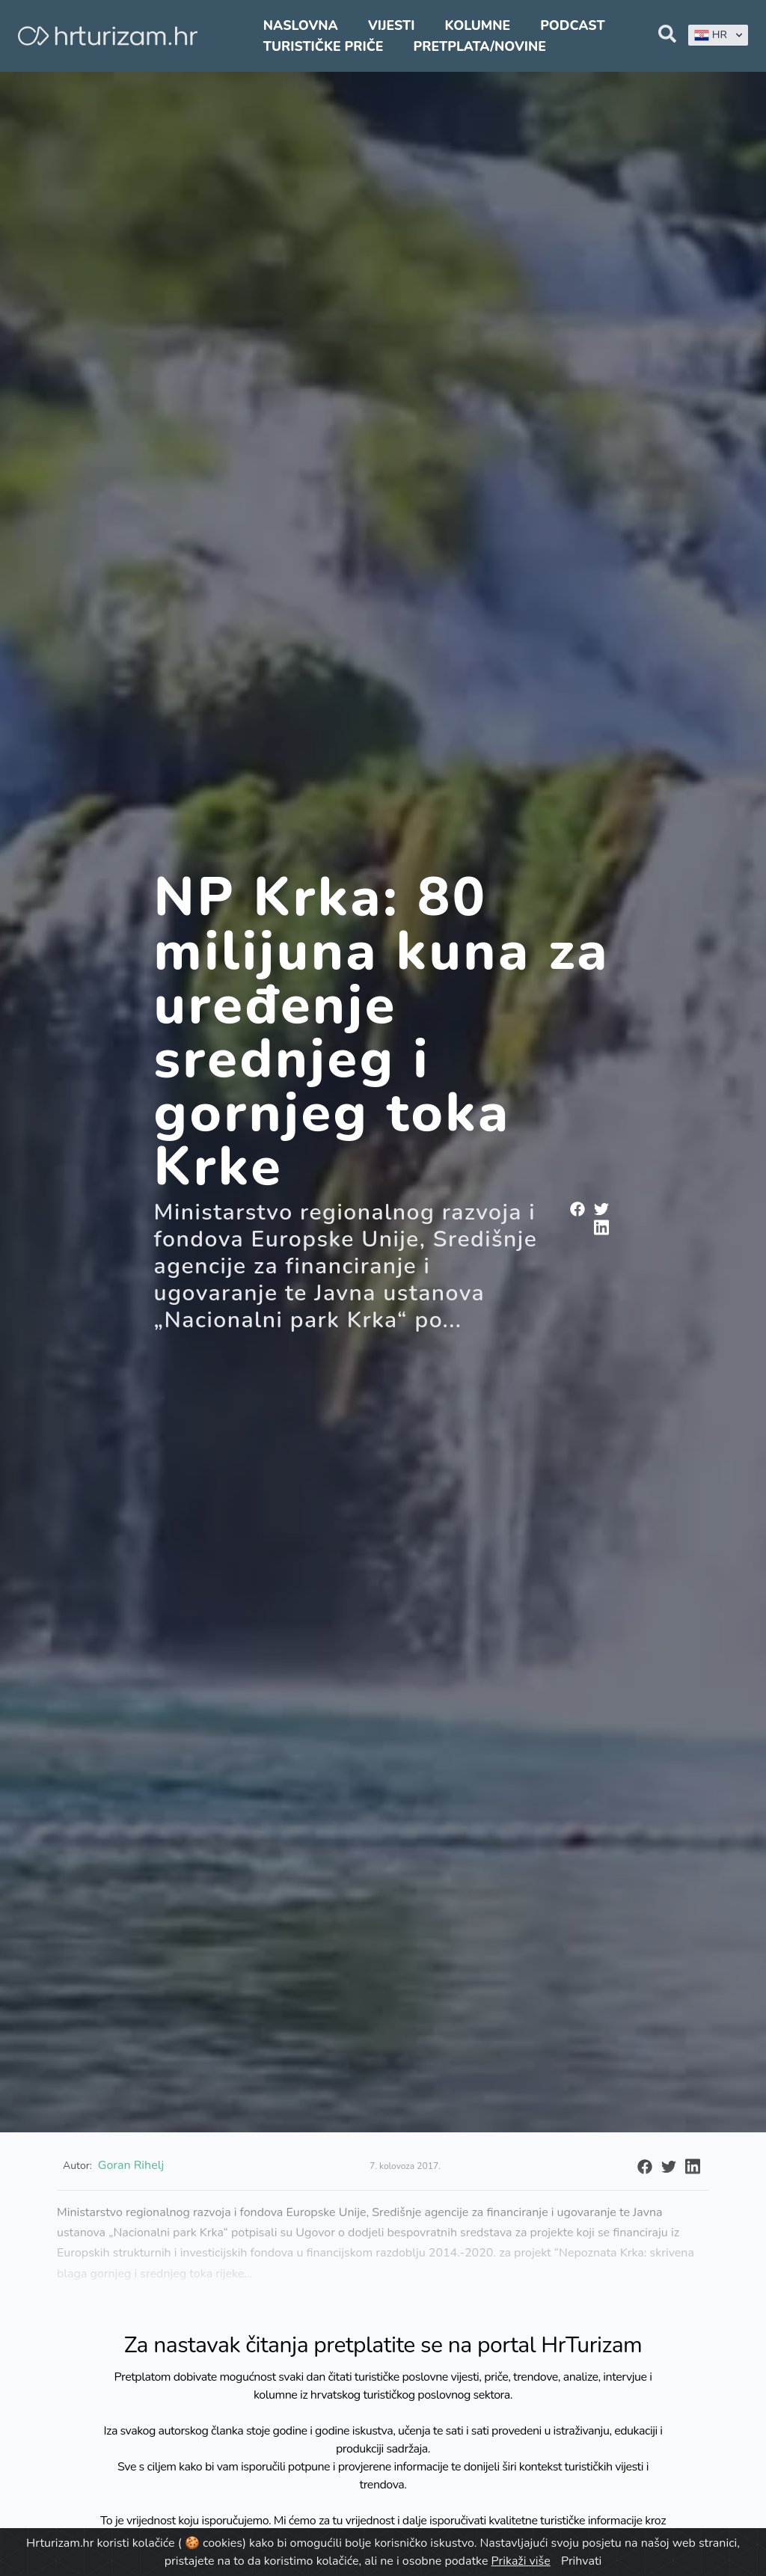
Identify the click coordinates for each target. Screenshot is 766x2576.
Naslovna (300, 25)
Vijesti (391, 25)
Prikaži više (521, 2561)
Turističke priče (323, 46)
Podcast (572, 25)
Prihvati (581, 2561)
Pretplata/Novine (480, 46)
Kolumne (478, 25)
